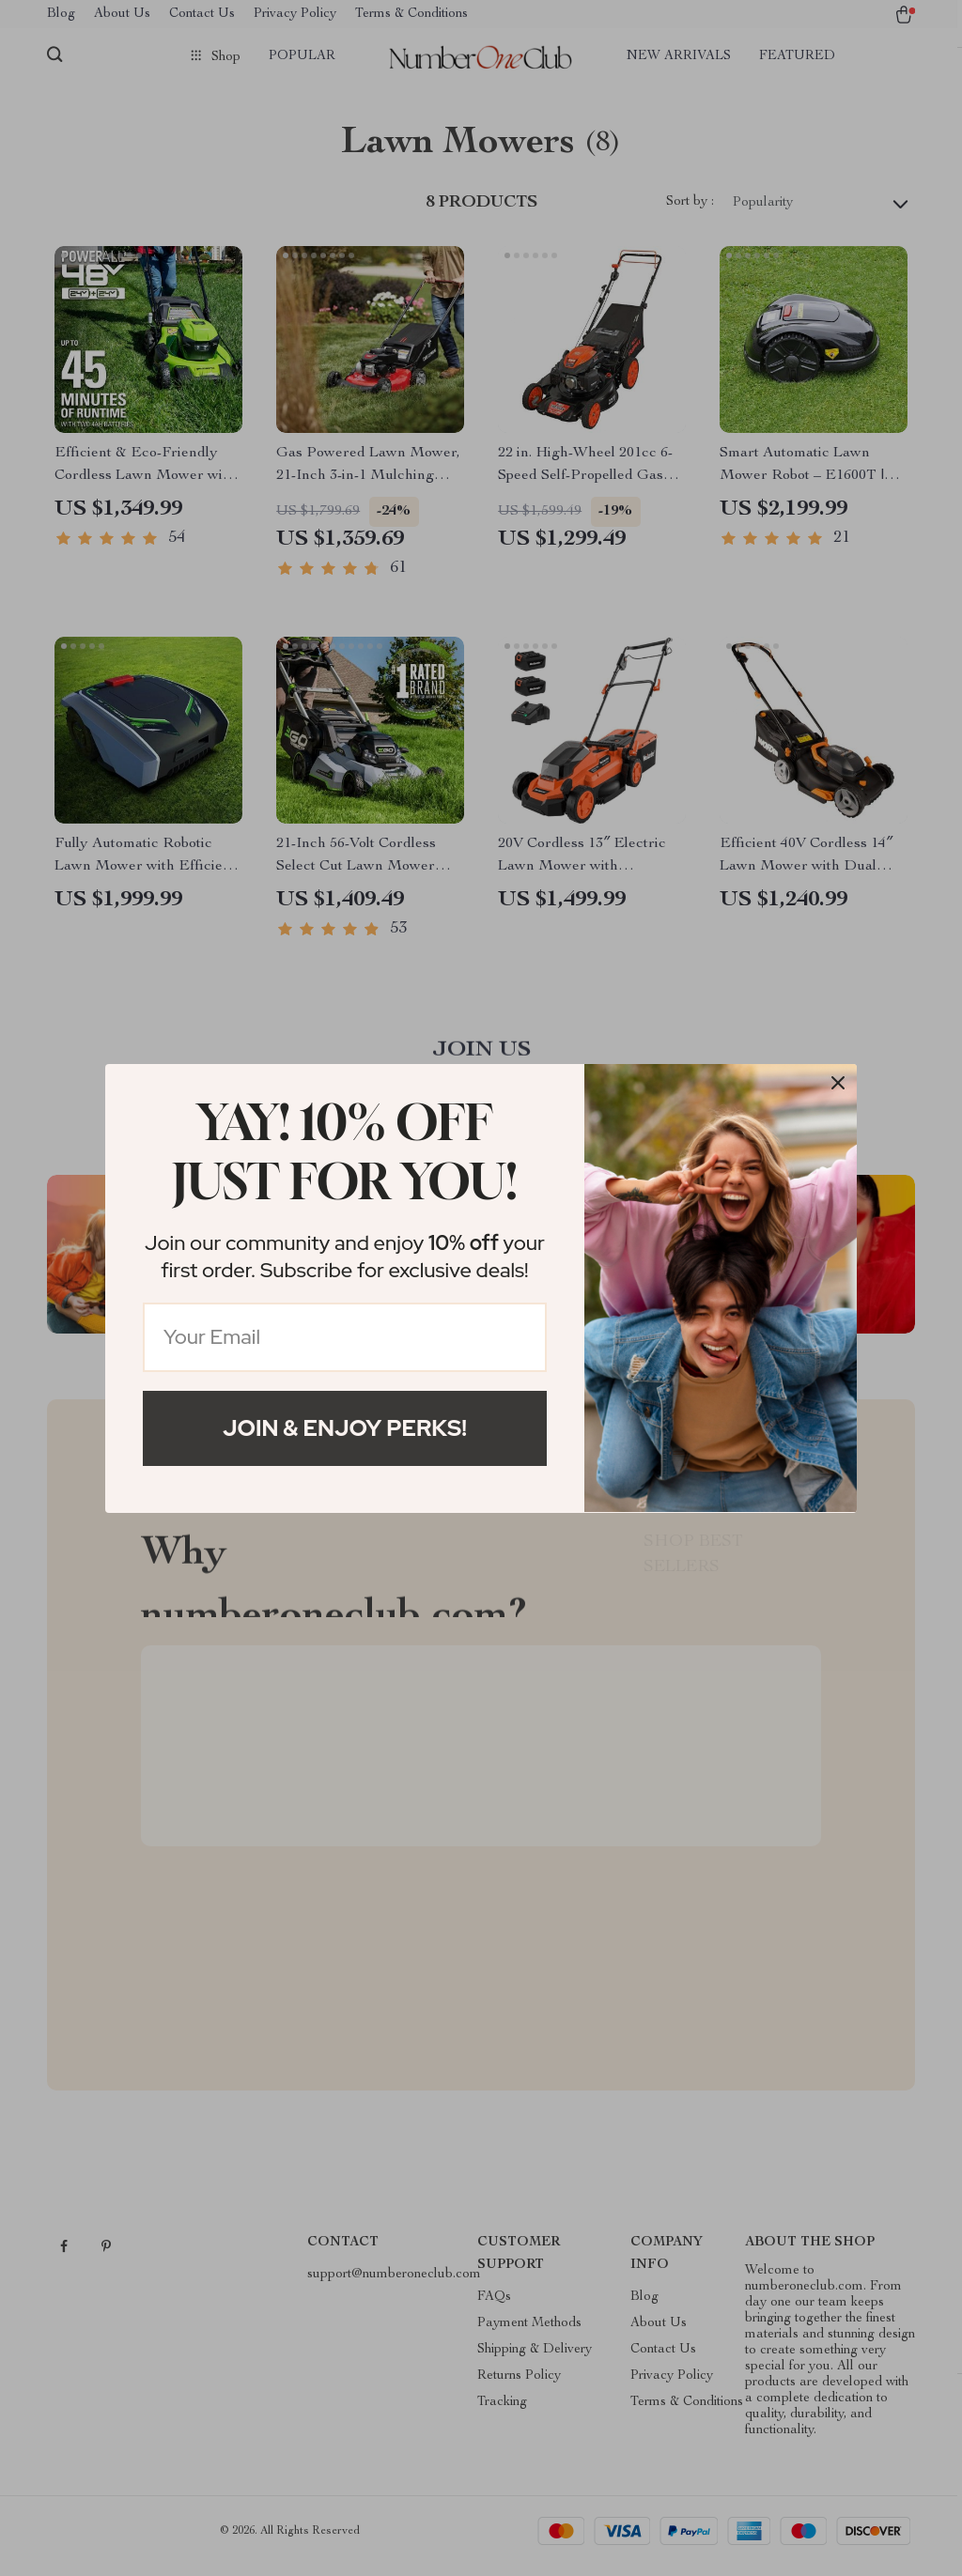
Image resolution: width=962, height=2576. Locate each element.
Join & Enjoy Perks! (345, 1427)
